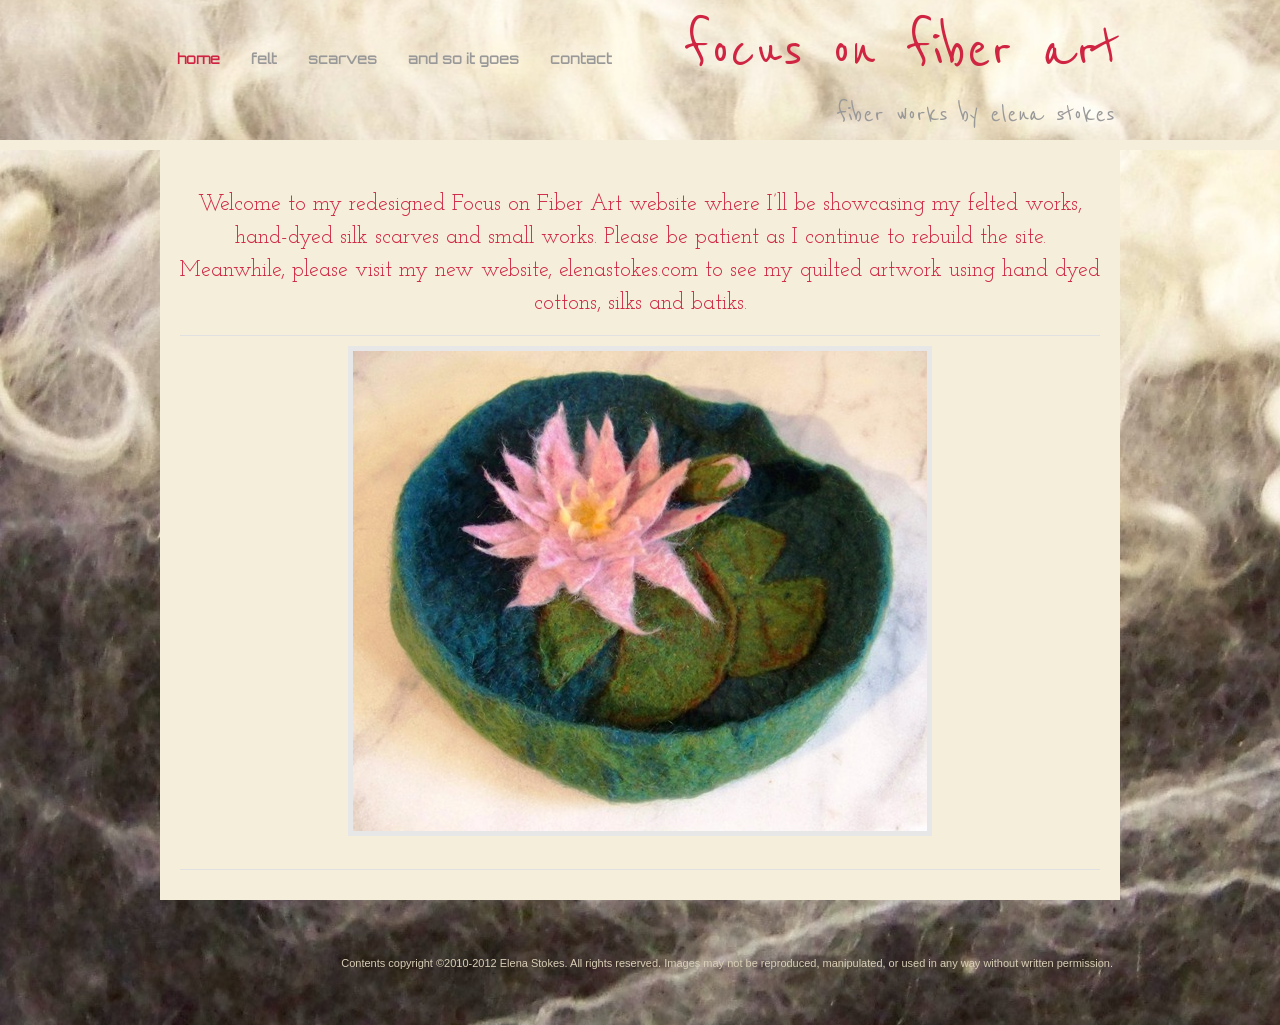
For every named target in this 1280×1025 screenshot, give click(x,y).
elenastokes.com (628, 270)
